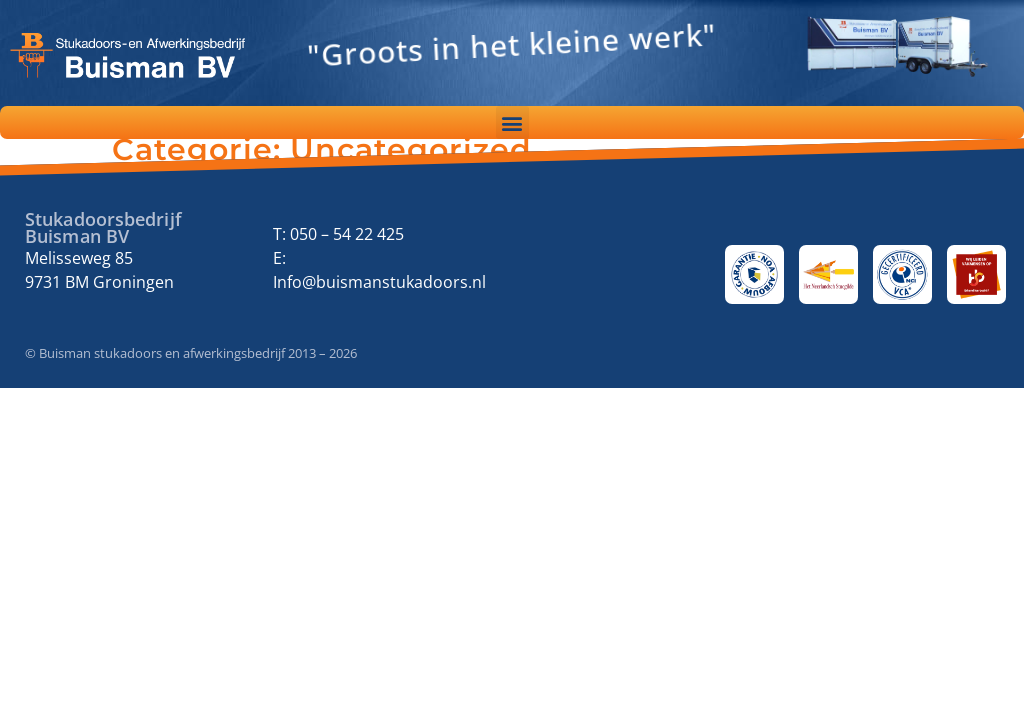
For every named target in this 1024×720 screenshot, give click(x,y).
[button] (512, 122)
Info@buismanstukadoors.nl (379, 282)
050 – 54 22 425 (347, 234)
